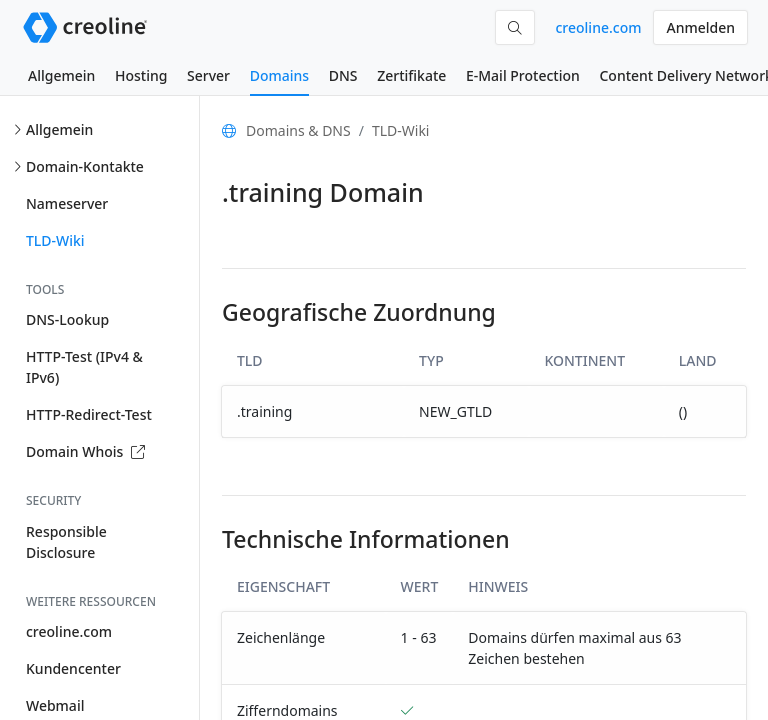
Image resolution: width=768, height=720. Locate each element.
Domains (279, 75)
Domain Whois (85, 451)
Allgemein (61, 75)
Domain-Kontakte (85, 166)
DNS (343, 75)
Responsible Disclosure (66, 542)
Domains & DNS (298, 130)
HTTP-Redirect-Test (89, 414)
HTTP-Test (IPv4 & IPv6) (84, 367)
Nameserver (67, 203)
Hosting (141, 75)
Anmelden (700, 27)
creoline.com (598, 27)
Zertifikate (411, 75)
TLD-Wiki (55, 240)
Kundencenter (73, 668)
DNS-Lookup (67, 319)
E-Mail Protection (523, 75)
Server (208, 75)
